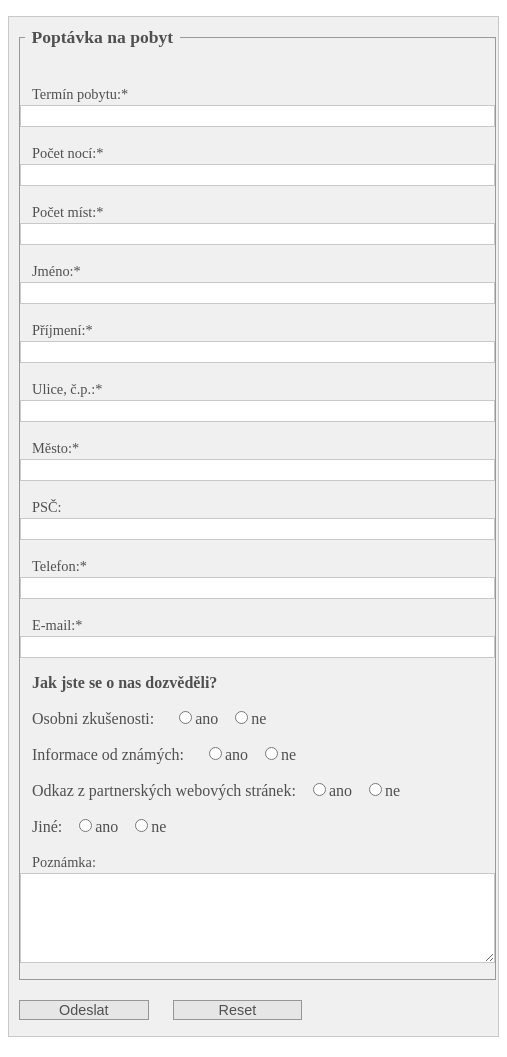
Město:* (55, 448)
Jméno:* (56, 271)
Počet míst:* (68, 212)
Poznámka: (64, 862)
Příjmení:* (62, 330)
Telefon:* (59, 566)
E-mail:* (57, 625)
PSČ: (47, 507)
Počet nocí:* (68, 153)
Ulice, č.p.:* (67, 389)
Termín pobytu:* (80, 94)
